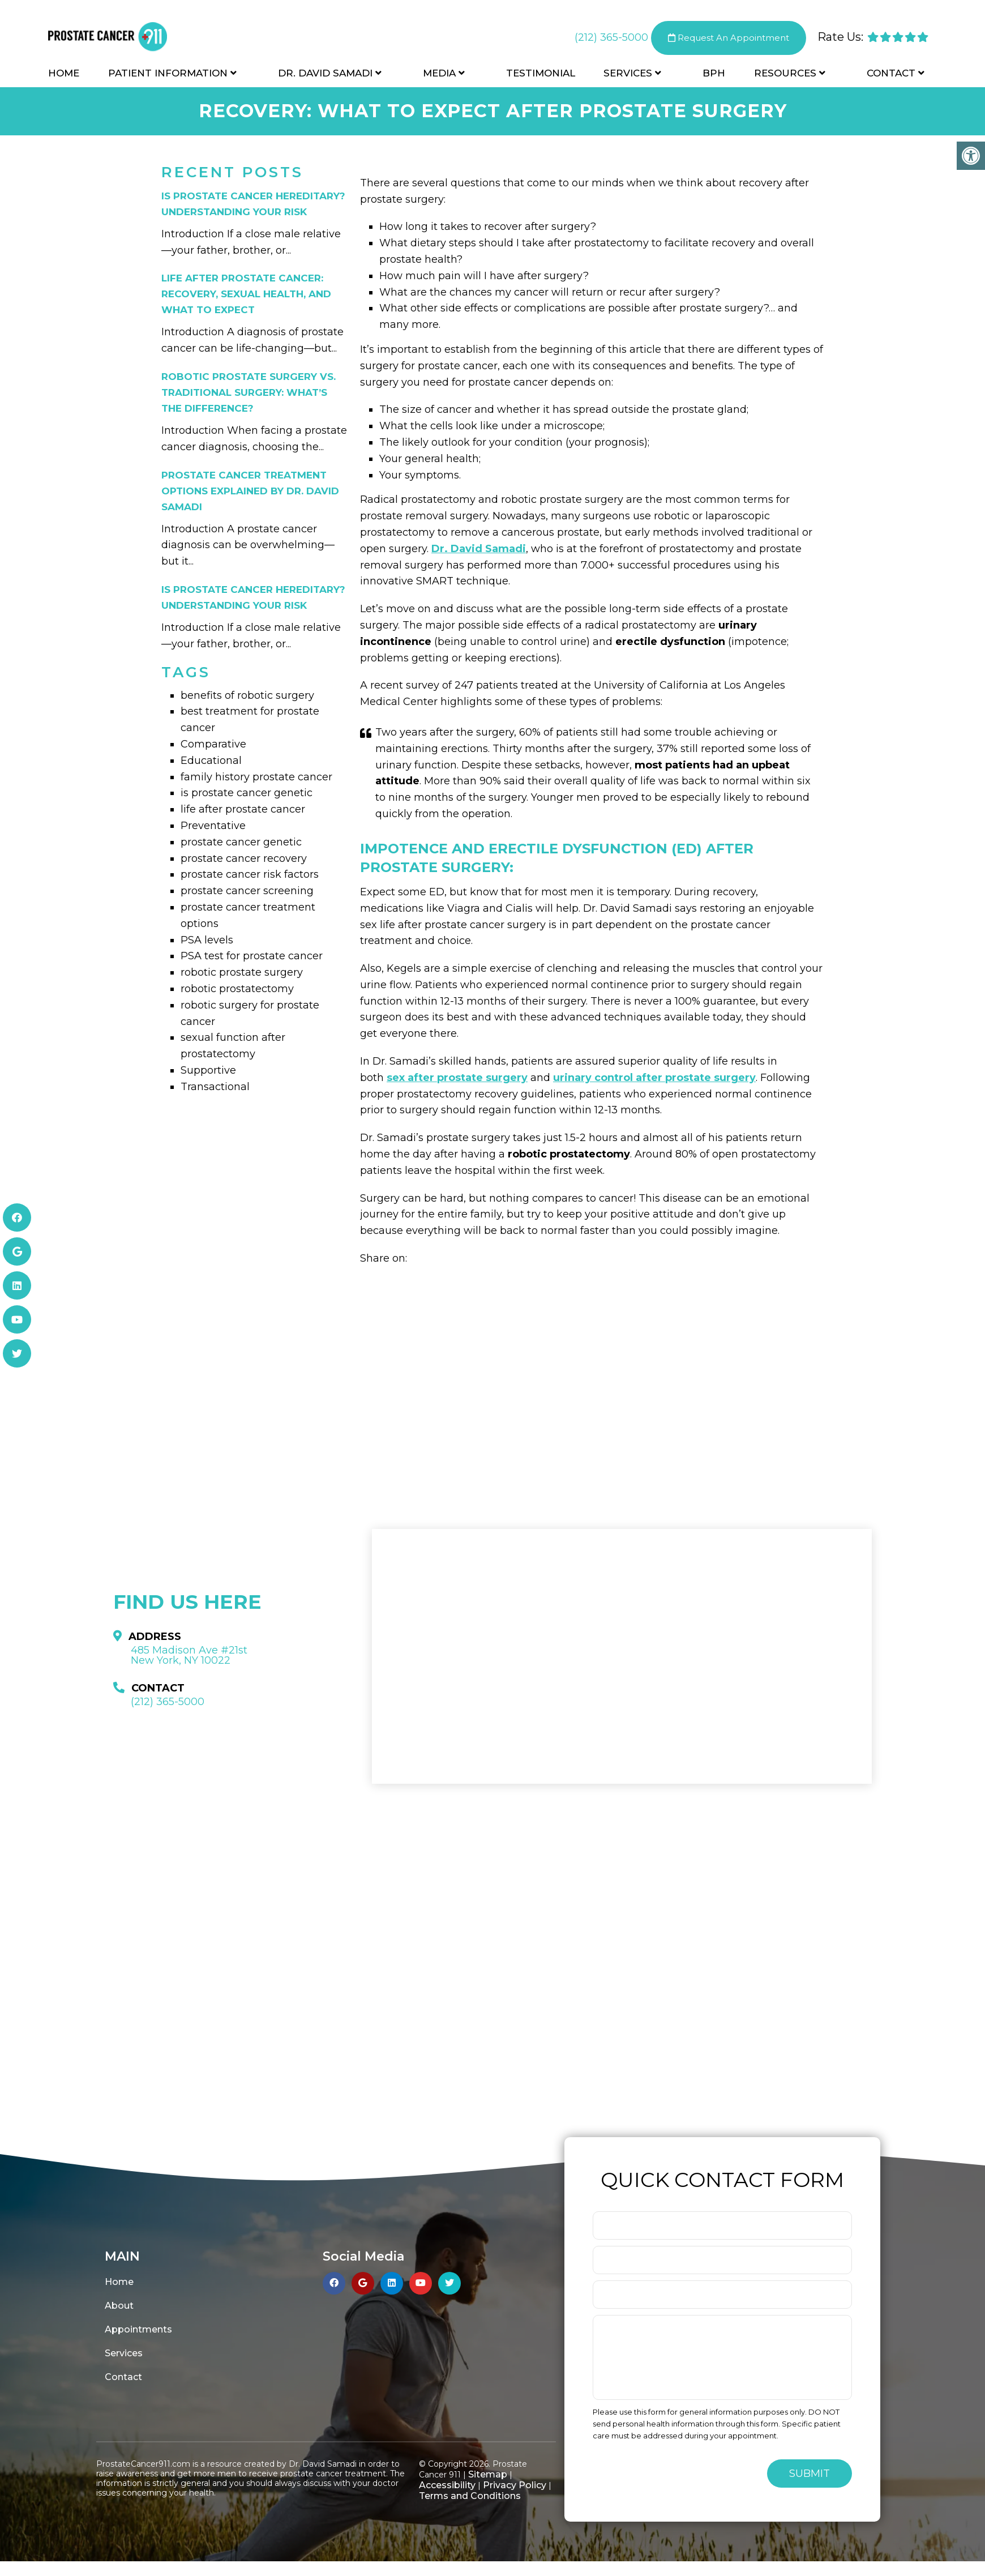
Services (627, 74)
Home (63, 74)
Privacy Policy (514, 2485)
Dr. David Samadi (325, 74)
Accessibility (447, 2485)
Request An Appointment (728, 39)
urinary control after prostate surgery (654, 1077)
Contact (891, 74)
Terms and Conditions (470, 2495)
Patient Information (168, 74)
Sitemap (487, 2474)
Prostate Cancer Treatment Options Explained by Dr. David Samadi (250, 490)
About (119, 2305)
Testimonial (540, 74)
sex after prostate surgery (457, 1077)
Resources (785, 74)
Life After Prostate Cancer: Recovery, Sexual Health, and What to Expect (246, 293)
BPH (714, 74)
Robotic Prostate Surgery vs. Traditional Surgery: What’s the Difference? (248, 392)
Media (439, 74)
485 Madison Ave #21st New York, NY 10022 (189, 1655)
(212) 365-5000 (611, 39)
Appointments (138, 2329)
